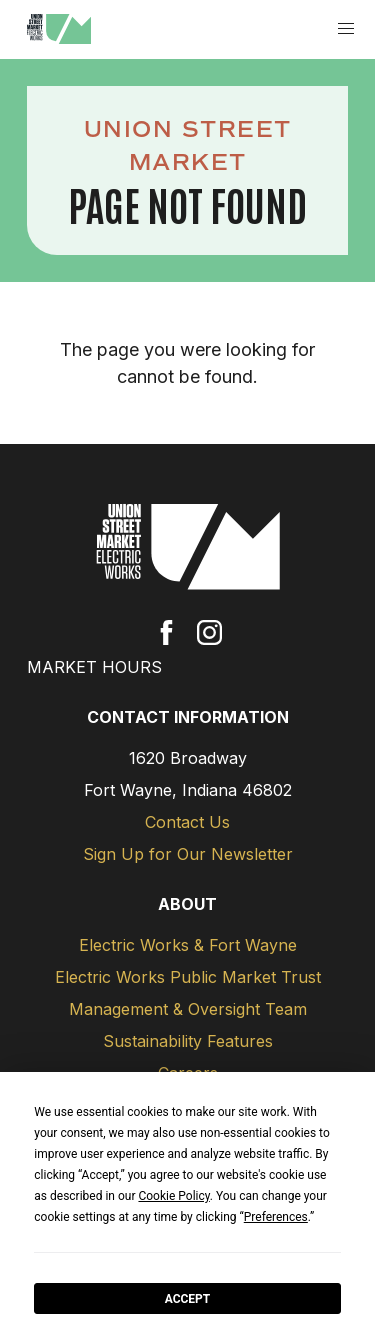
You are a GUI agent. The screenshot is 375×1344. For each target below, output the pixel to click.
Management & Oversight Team (188, 1009)
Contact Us (187, 822)
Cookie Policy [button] (173, 1196)
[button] (346, 29)
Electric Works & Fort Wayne (188, 945)
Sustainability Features (188, 1041)
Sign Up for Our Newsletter (188, 854)
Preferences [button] (276, 1217)
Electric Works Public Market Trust (188, 977)
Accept (188, 1299)
